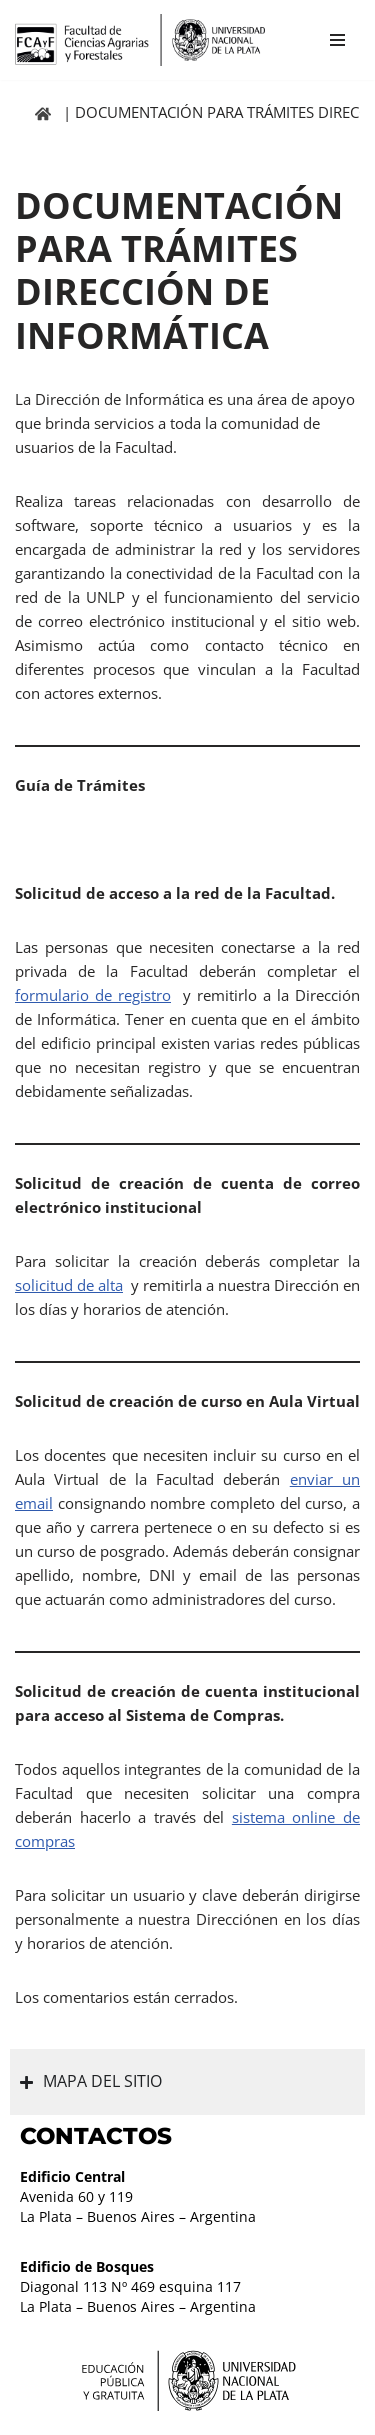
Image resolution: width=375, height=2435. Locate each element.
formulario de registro (93, 995)
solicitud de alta (69, 1285)
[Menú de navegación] (337, 40)
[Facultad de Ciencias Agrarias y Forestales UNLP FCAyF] (140, 40)
